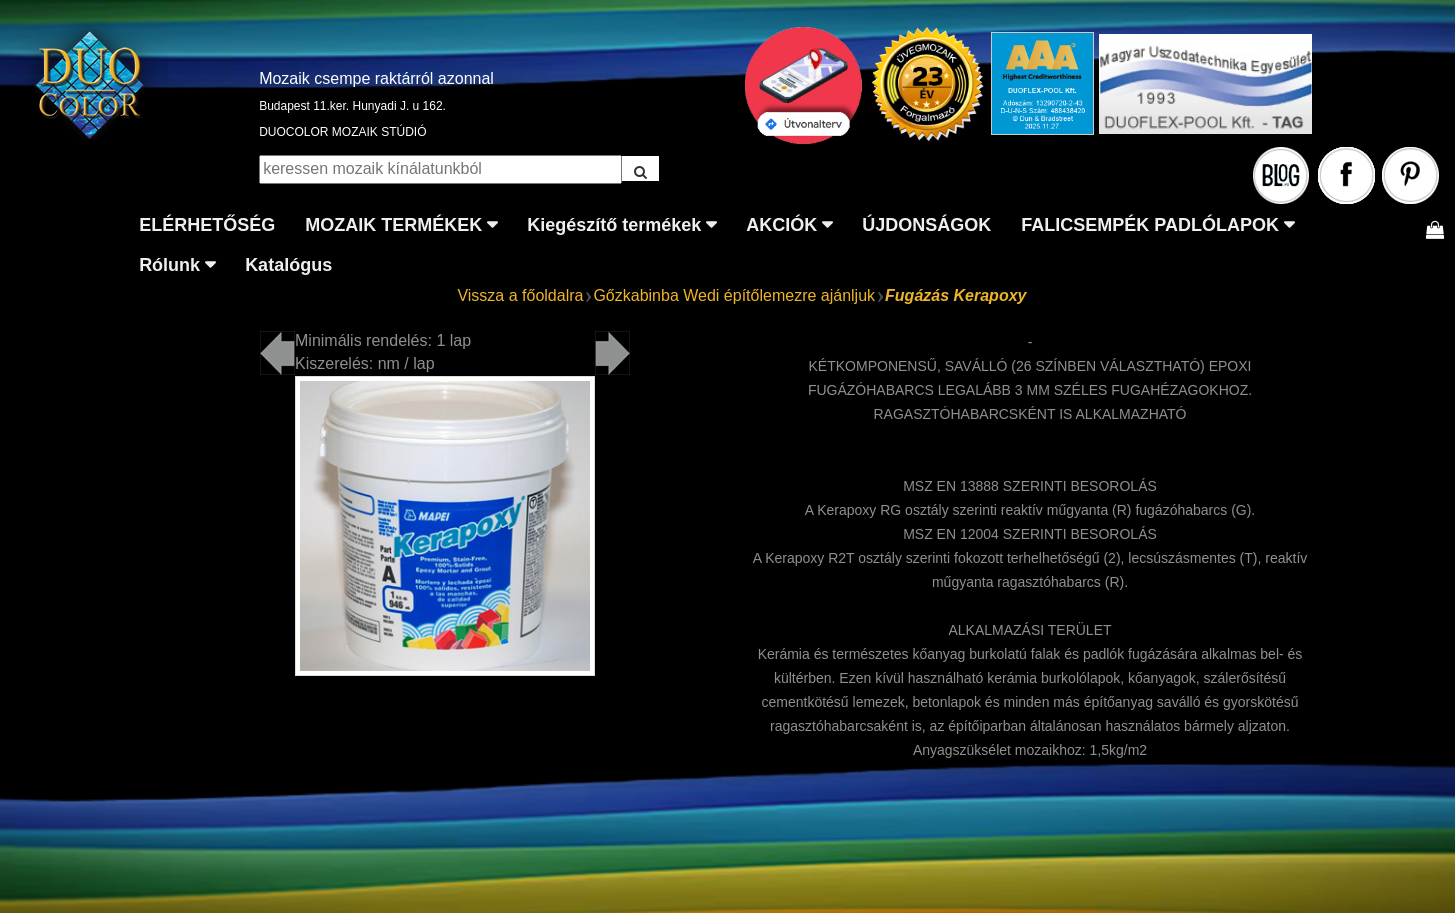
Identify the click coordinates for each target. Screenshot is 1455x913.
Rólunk (169, 265)
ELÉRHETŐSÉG (207, 225)
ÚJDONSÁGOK (926, 225)
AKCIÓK (781, 225)
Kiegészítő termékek (614, 225)
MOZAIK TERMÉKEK (393, 225)
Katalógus (288, 265)
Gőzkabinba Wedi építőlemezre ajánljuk (734, 295)
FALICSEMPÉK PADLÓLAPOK (1150, 225)
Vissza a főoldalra (520, 295)
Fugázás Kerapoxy (955, 295)
